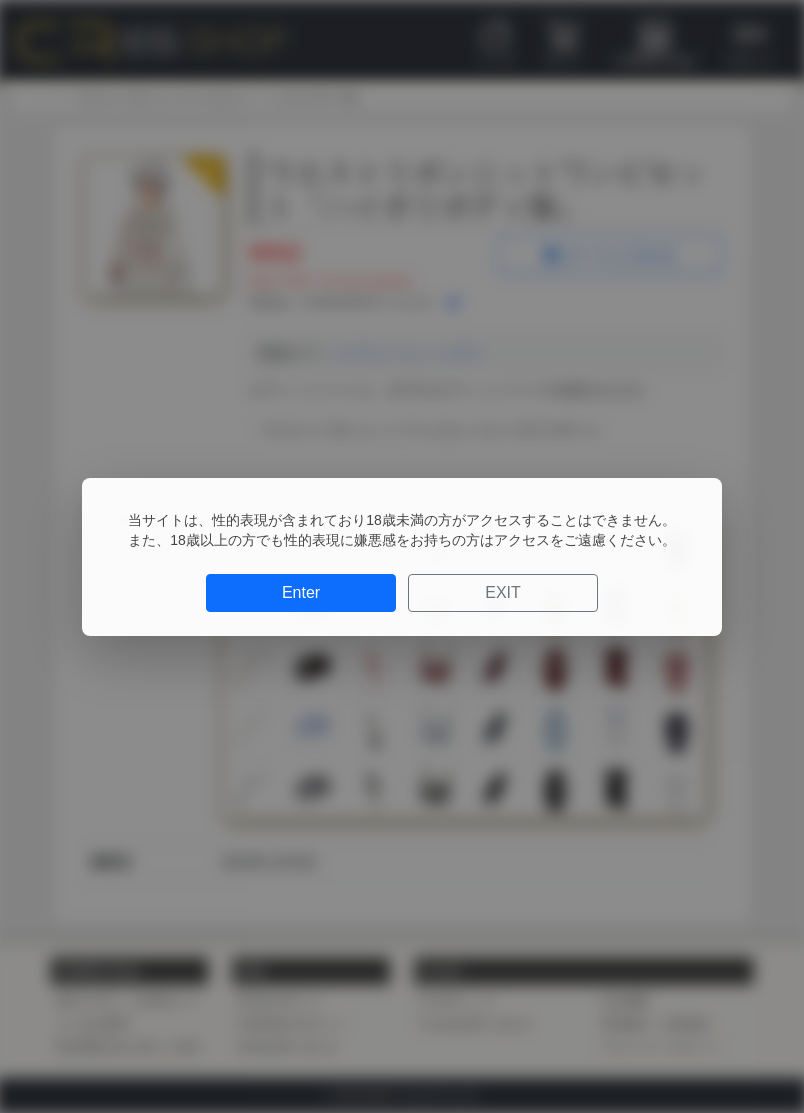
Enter (301, 592)
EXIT (503, 592)
